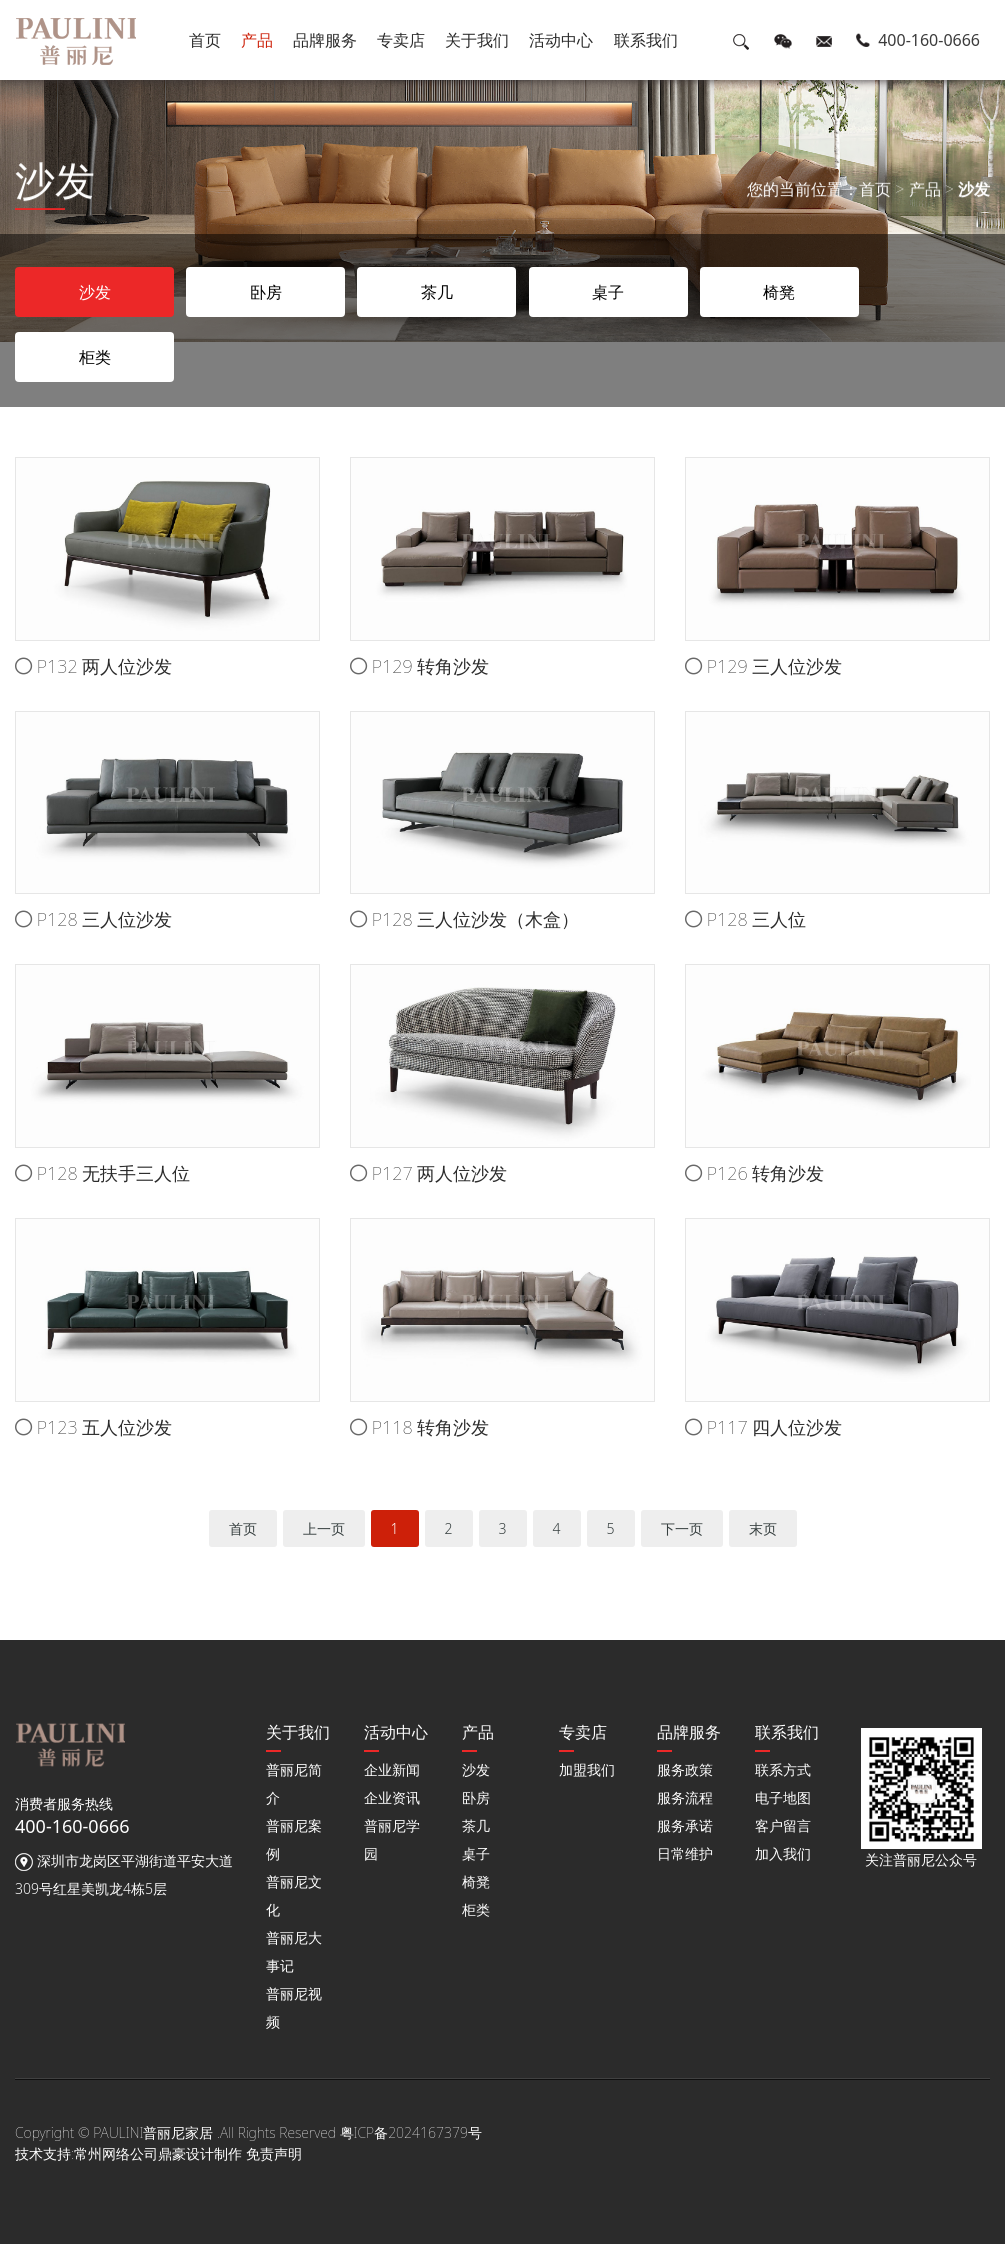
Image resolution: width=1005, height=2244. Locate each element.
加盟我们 (587, 1769)
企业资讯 (392, 1797)
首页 (205, 40)
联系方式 (783, 1769)
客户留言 (783, 1825)
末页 (763, 1528)
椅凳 (476, 1881)
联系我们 (646, 40)
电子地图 (783, 1797)
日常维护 (685, 1853)
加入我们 (783, 1853)
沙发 (974, 191)
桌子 (476, 1853)
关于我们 (477, 40)
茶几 (476, 1825)
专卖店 (401, 40)
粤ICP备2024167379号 (411, 2132)
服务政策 (685, 1769)
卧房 (476, 1797)
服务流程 (685, 1797)
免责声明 (274, 2153)
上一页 (324, 1528)
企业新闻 (392, 1769)
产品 (257, 40)
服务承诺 (685, 1825)
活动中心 (562, 40)
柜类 (476, 1909)
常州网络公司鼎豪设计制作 (158, 2153)
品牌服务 (325, 40)
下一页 (682, 1528)
